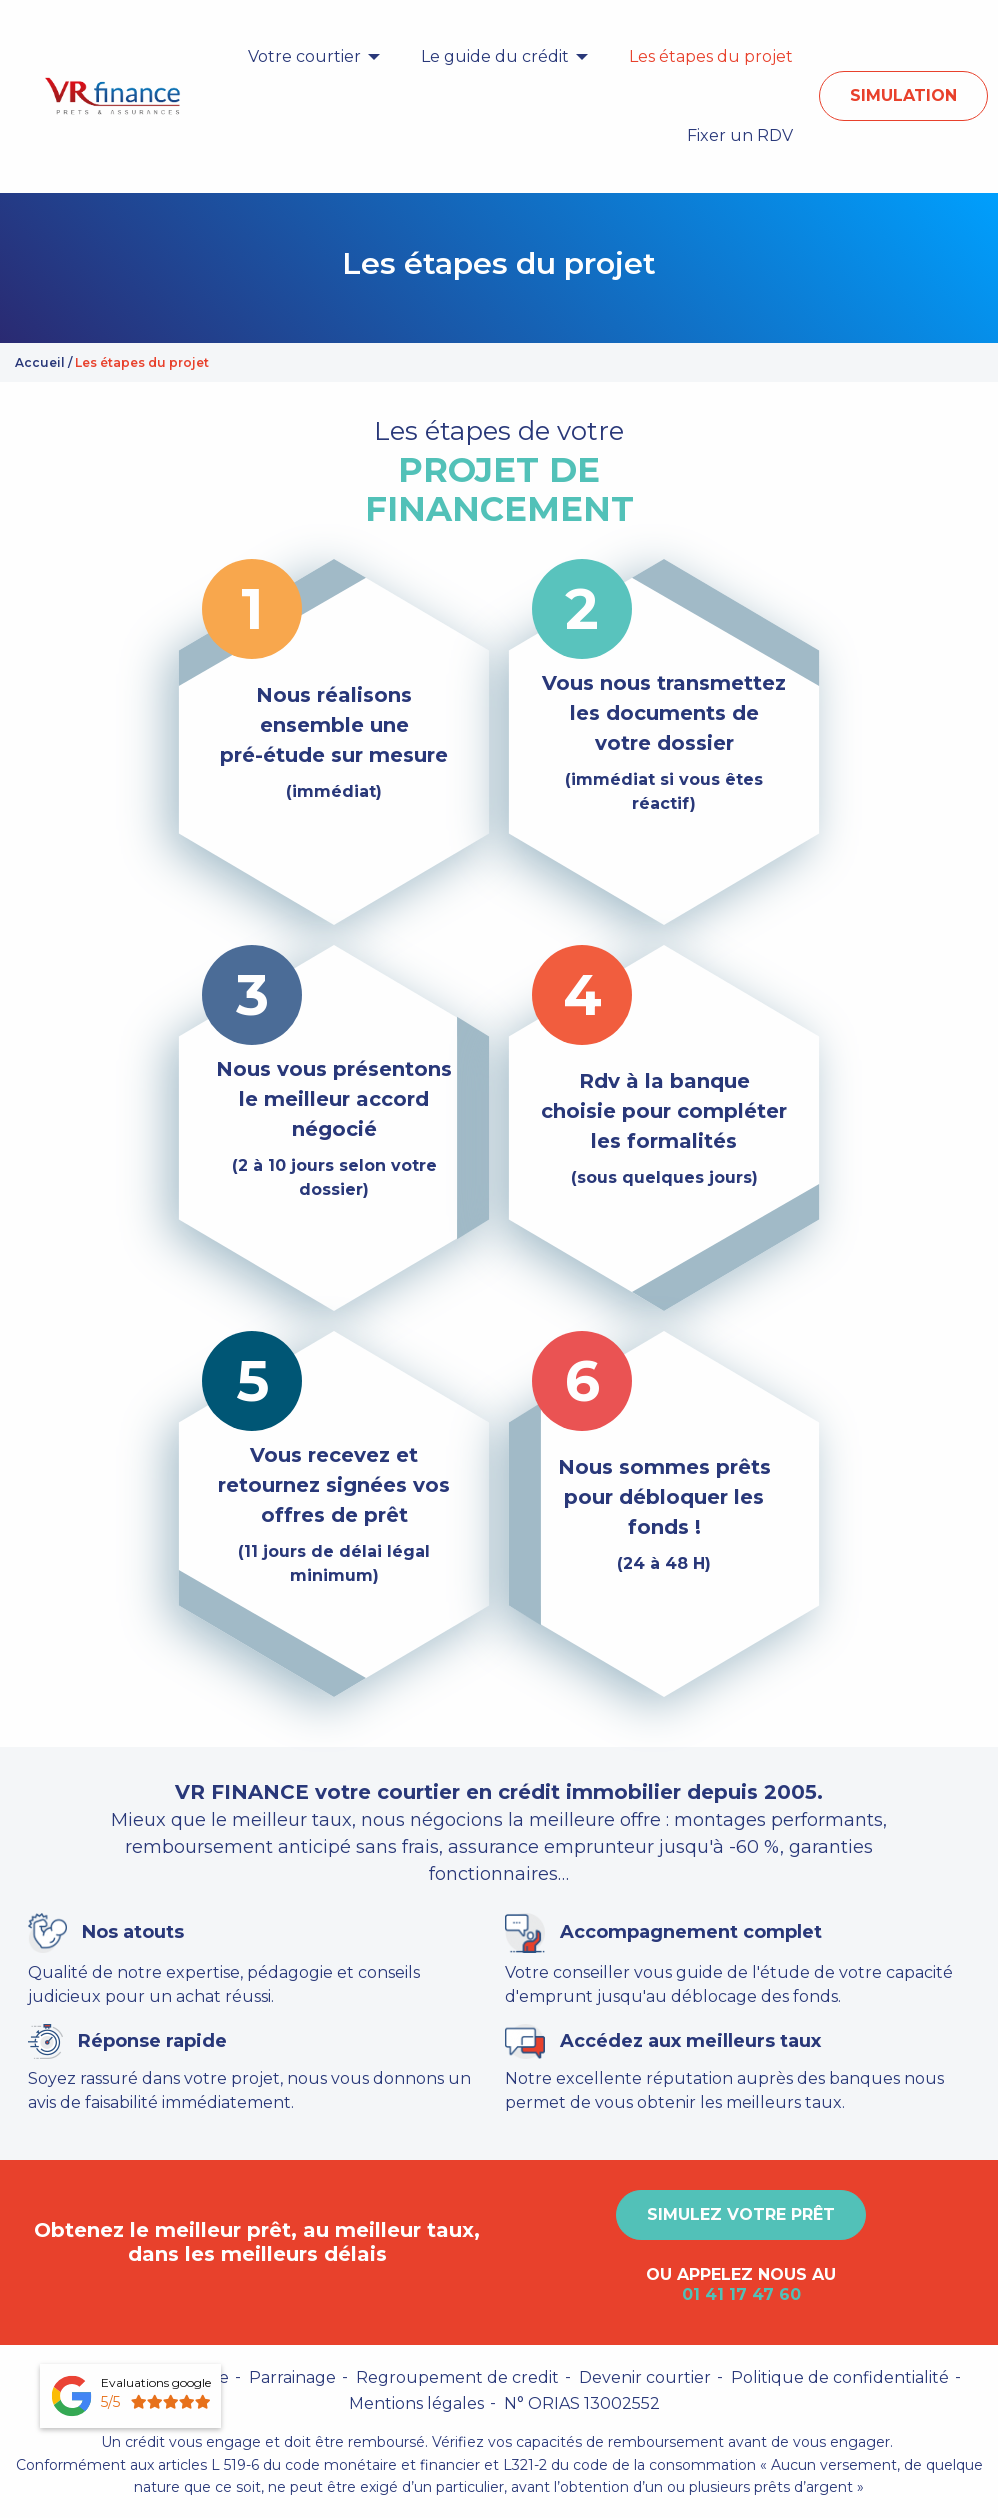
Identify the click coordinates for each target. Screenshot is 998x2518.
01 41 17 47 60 (741, 2294)
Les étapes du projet (711, 56)
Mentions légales (416, 2403)
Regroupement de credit (457, 2377)
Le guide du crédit (495, 56)
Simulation (903, 95)
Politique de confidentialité (840, 2377)
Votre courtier (304, 56)
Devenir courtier (645, 2377)
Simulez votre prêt (741, 2214)
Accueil (40, 362)
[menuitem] (308, 57)
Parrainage (292, 2377)
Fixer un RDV (740, 135)
